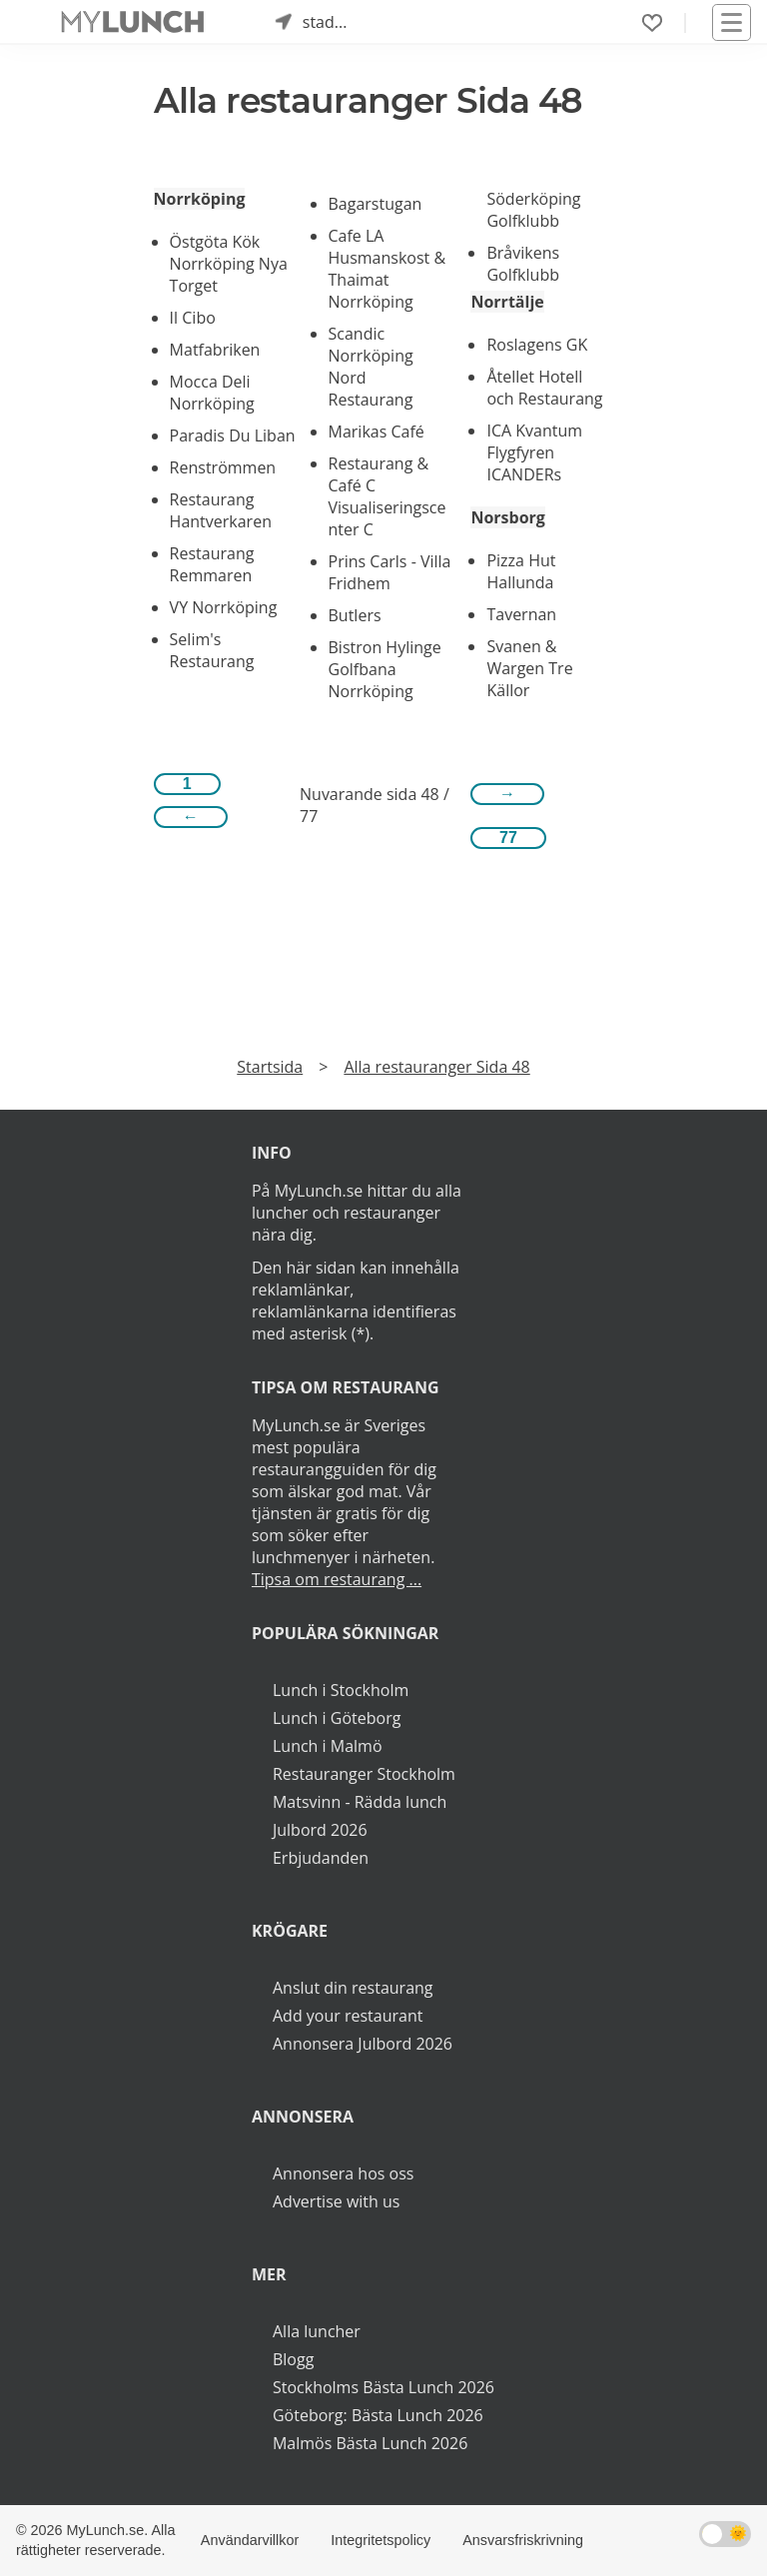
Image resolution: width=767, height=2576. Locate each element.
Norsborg (507, 517)
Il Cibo (193, 318)
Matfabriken (215, 350)
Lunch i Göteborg (336, 1718)
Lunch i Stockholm (340, 1690)
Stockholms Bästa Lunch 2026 (383, 2387)
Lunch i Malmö (328, 1746)
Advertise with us (336, 2201)
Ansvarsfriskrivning (522, 2540)
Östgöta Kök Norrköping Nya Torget (229, 264)
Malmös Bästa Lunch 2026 (370, 2443)
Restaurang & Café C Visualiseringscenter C (387, 496)
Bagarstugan (375, 204)
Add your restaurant (348, 2016)
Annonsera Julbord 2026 (362, 2044)
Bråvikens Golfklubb (522, 264)
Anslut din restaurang (353, 1988)
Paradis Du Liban (233, 435)
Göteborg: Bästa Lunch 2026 (378, 2415)
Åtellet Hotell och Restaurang (544, 388)
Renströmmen (223, 467)
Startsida (270, 1067)
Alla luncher (317, 2331)
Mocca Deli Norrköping (212, 393)
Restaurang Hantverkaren (221, 510)
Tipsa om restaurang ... (336, 1579)
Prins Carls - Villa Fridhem (390, 572)
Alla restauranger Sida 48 (436, 1067)
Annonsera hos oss (343, 2173)
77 (508, 837)
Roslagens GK (536, 345)
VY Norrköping (224, 607)
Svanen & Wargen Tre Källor (529, 668)
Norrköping (200, 199)
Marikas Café (376, 431)
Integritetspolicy (380, 2540)
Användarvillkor (250, 2540)
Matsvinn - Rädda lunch (359, 1802)
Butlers (355, 615)
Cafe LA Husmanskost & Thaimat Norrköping (387, 269)
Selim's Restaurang (212, 650)
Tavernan (521, 614)
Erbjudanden (321, 1858)
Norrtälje (506, 302)
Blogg (293, 2359)
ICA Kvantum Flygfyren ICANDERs (534, 452)
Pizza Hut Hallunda (520, 571)
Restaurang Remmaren (212, 564)
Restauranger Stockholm (364, 1774)
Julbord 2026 (320, 1830)
